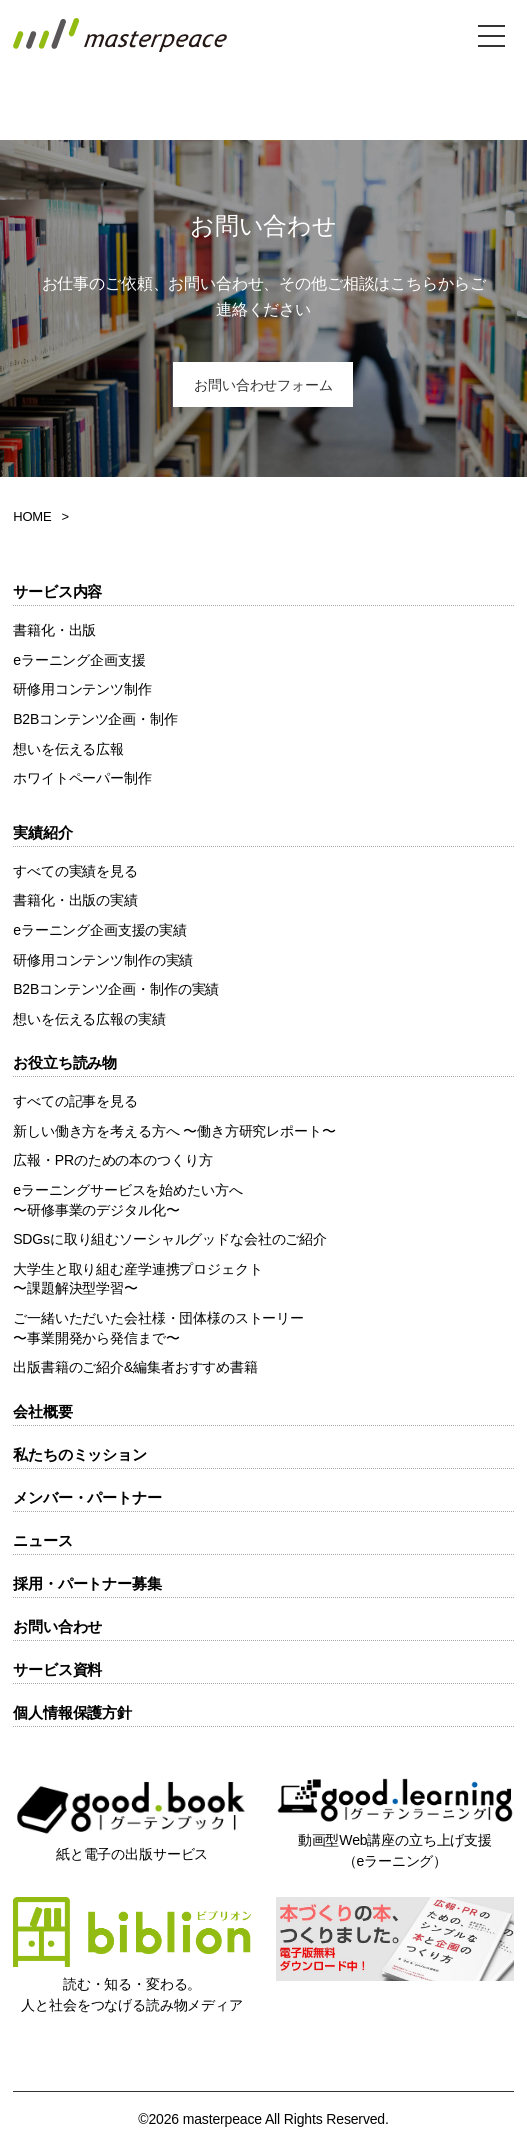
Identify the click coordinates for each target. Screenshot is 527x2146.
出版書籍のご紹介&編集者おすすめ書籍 (135, 1367)
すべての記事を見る (75, 1101)
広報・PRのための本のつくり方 (112, 1160)
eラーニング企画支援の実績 (100, 930)
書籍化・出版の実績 (75, 900)
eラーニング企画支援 (79, 660)
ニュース (42, 1540)
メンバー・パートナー (87, 1497)
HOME (32, 516)
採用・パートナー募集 (87, 1583)
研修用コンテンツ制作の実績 (103, 960)
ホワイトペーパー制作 (82, 778)
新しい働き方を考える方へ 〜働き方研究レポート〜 (174, 1131)
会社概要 (42, 1411)
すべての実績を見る (75, 871)
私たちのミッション (80, 1454)
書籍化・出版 (54, 630)
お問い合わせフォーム (263, 385)
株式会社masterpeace (120, 35)
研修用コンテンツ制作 (82, 689)
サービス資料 (57, 1669)
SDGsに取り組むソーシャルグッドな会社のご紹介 (170, 1239)
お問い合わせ (57, 1626)
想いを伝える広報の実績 (89, 1019)
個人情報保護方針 (72, 1712)
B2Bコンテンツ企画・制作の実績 (116, 989)
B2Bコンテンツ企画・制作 (95, 719)
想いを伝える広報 (68, 749)
